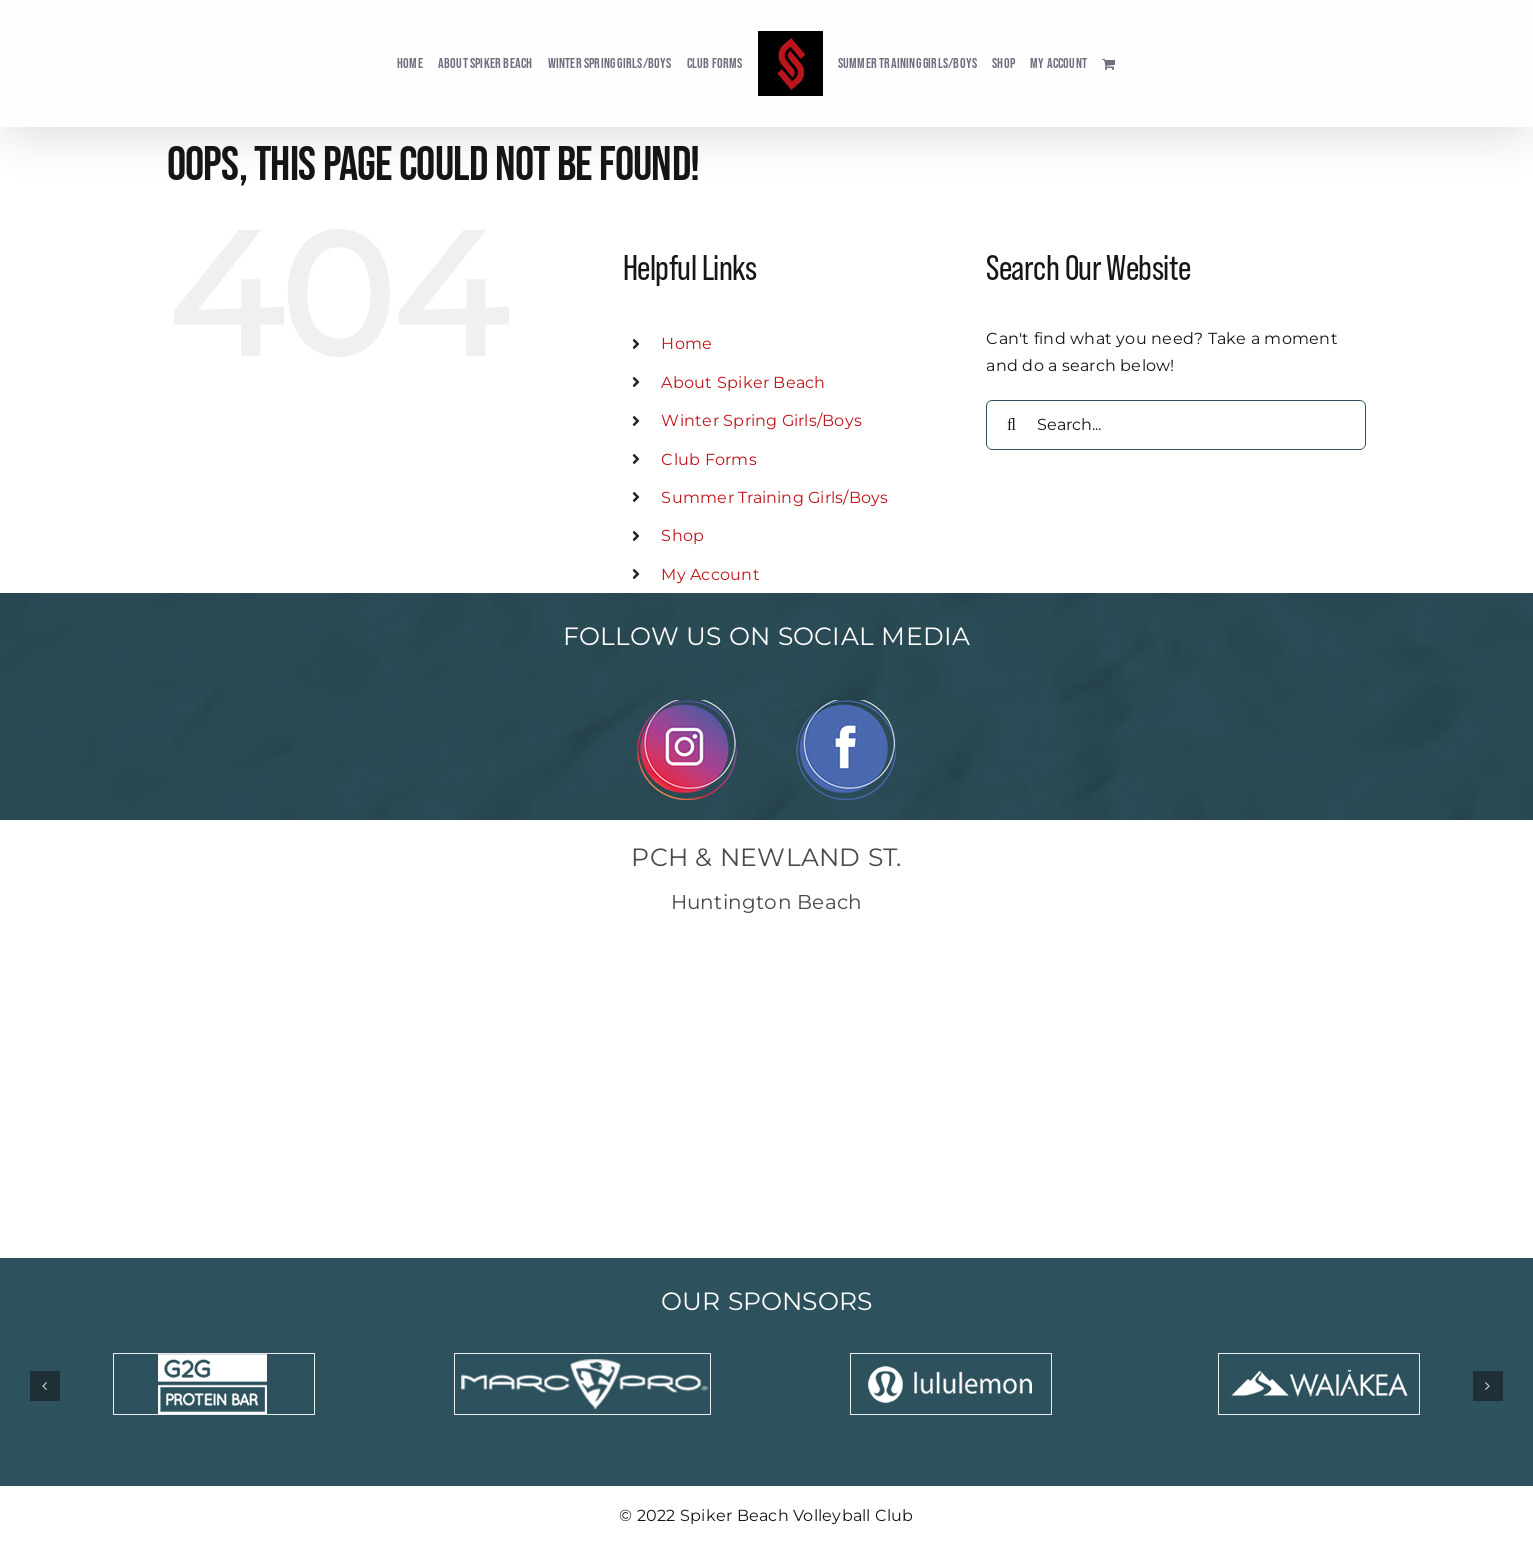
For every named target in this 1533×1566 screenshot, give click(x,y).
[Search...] (1176, 425)
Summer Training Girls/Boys (774, 497)
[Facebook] (846, 707)
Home (686, 343)
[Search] (1011, 425)
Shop (682, 535)
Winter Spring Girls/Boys (761, 420)
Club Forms (708, 459)
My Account (710, 574)
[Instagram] (687, 707)
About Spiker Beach (743, 382)
